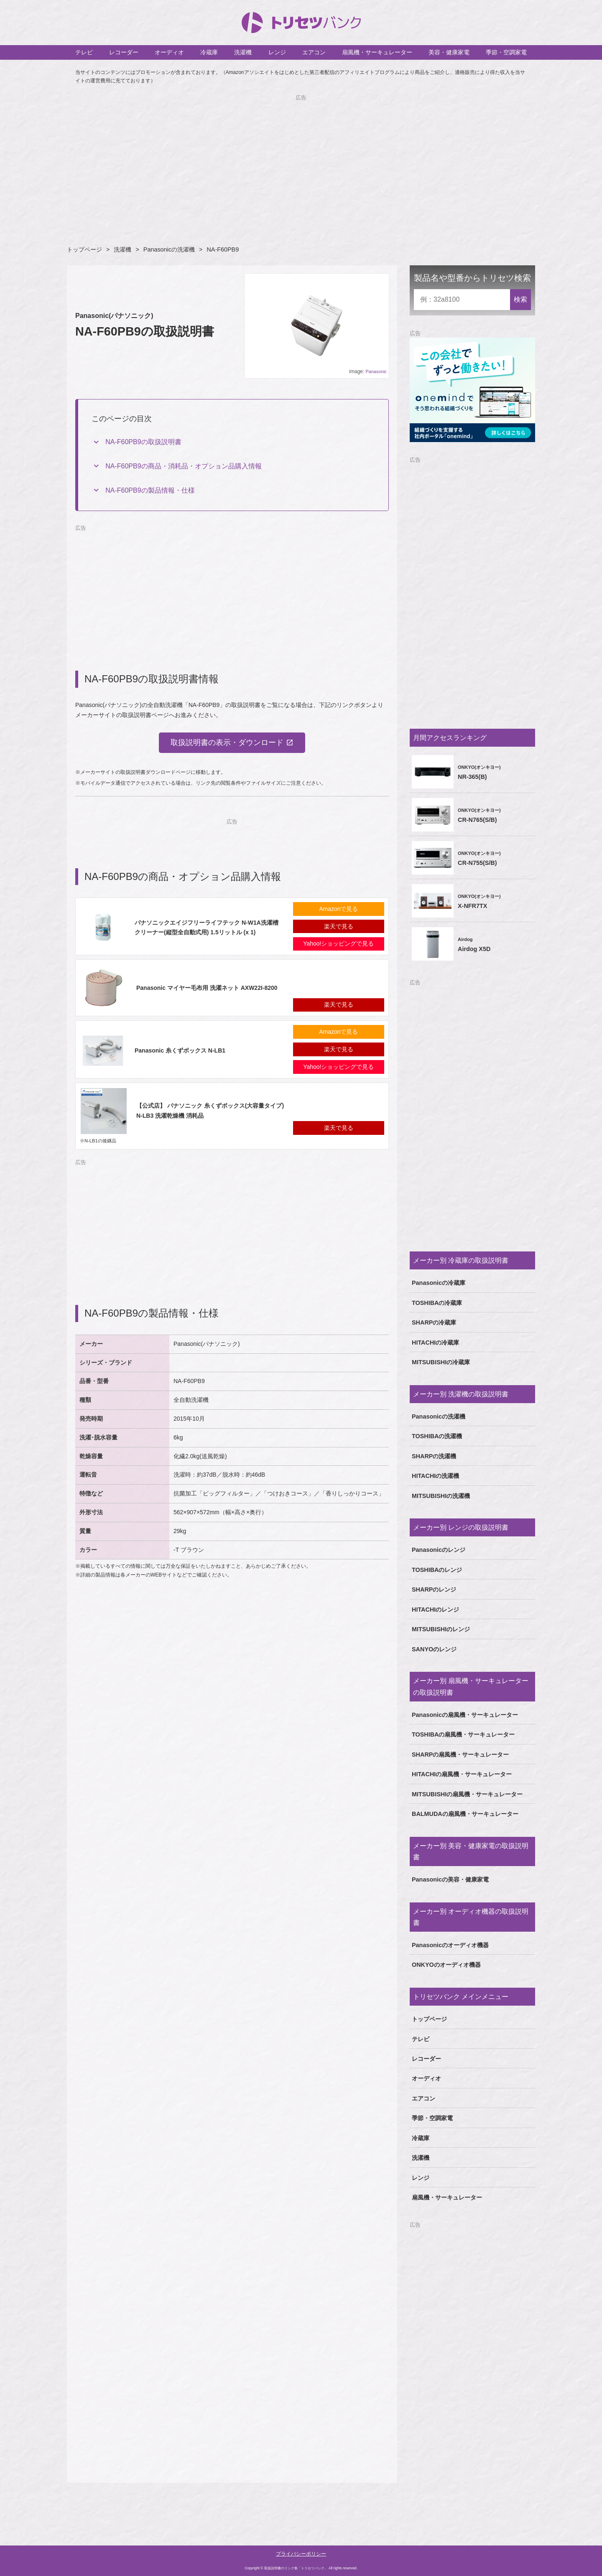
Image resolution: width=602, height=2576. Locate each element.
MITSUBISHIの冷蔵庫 (441, 1362)
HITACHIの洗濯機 (435, 1475)
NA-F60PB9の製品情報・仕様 (149, 490)
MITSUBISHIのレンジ (441, 1629)
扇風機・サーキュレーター (377, 52)
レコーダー (123, 52)
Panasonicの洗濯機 (169, 249)
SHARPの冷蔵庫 (434, 1322)
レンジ (277, 52)
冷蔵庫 (209, 52)
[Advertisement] (301, 160)
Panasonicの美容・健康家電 (450, 1879)
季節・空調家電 (506, 52)
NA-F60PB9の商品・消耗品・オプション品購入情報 (183, 466)
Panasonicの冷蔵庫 (438, 1282)
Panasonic (376, 371)
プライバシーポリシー (301, 2554)
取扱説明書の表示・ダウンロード (227, 742)
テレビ (84, 52)
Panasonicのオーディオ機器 (450, 1945)
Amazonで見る (338, 908)
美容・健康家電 (449, 52)
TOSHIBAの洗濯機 (437, 1436)
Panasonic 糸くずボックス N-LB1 (180, 1050)
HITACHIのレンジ (435, 1609)
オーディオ (169, 52)
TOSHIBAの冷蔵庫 (437, 1302)
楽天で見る (338, 926)
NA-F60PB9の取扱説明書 (143, 441)
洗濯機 (243, 52)
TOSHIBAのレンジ (437, 1569)
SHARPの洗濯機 (434, 1456)
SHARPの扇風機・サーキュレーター (460, 1754)
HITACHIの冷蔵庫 (435, 1342)
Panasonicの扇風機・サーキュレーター (465, 1714)
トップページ (84, 249)
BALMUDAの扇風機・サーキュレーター (465, 1814)
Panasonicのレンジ (438, 1549)
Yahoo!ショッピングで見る (338, 944)
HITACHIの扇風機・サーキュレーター (462, 1774)
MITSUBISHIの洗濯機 (441, 1496)
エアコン (314, 52)
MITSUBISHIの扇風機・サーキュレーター (467, 1794)
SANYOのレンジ (434, 1649)
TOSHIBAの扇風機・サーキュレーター (463, 1734)
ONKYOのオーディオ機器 (446, 1964)
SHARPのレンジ (434, 1589)
